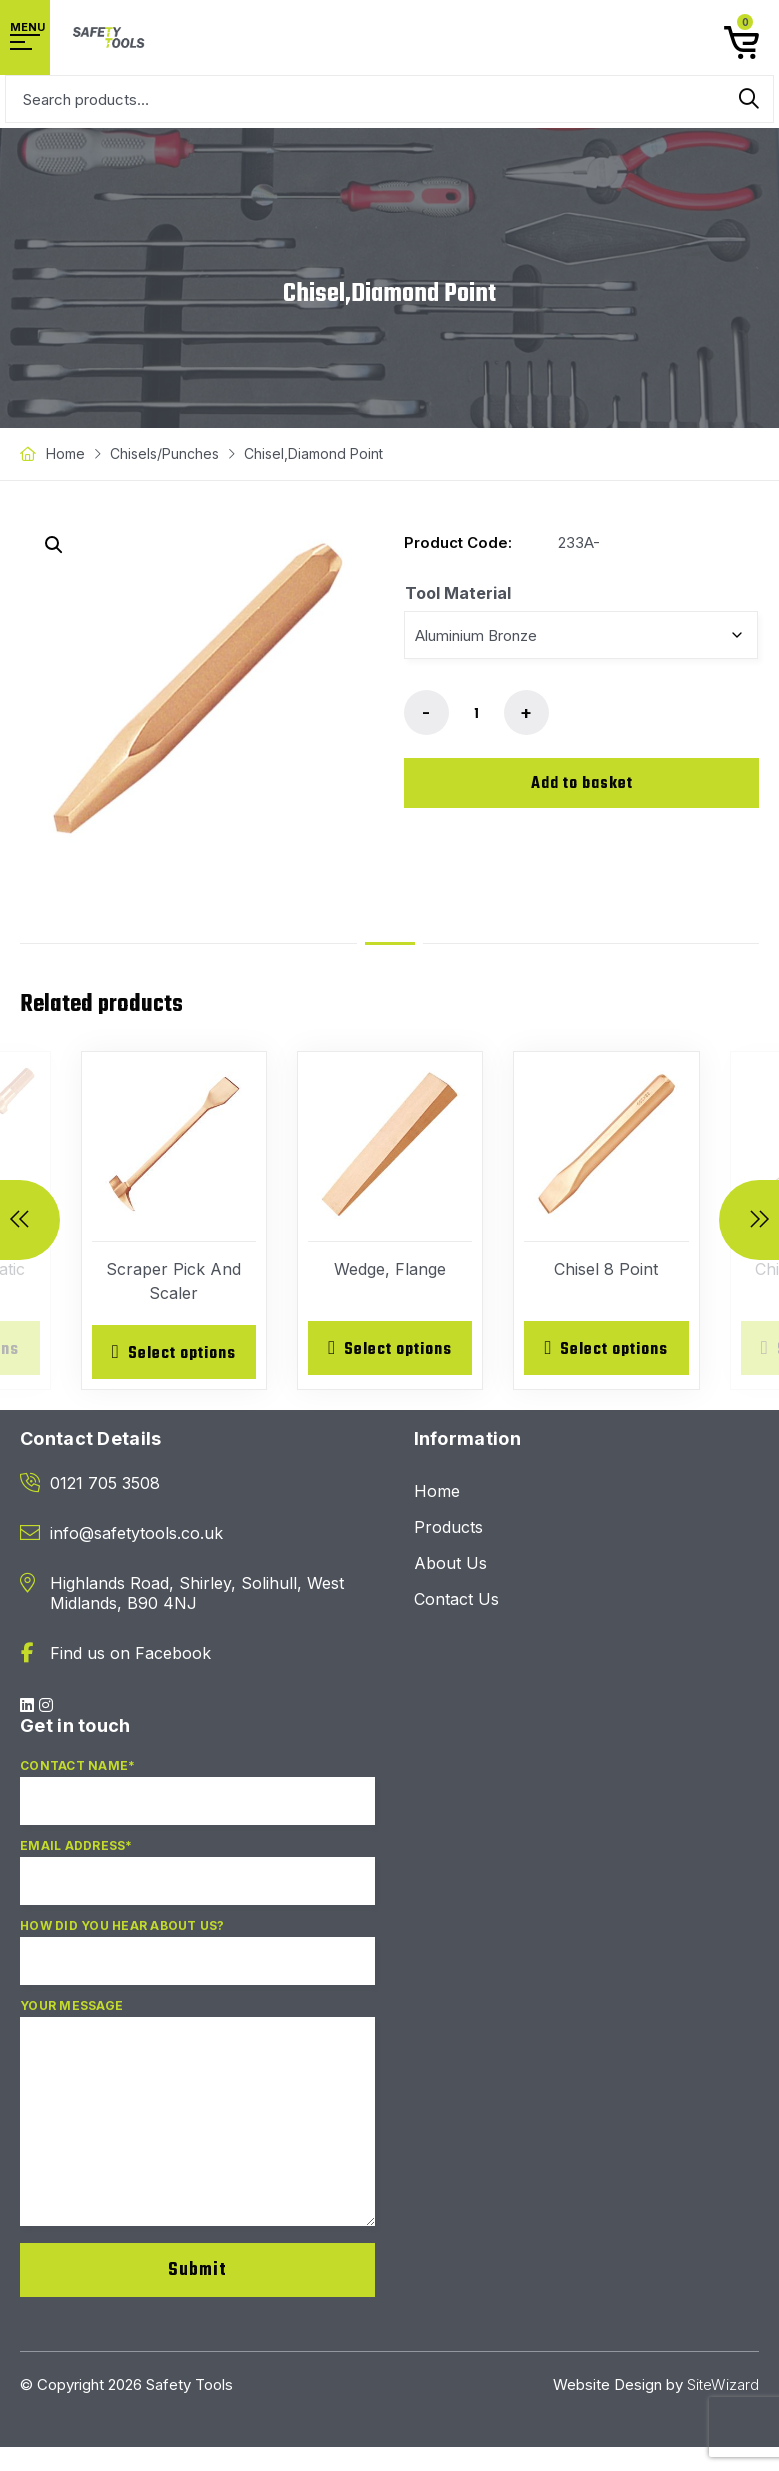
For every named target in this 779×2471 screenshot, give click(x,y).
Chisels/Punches (164, 453)
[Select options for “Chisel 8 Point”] (606, 1360)
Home (65, 453)
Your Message (197, 2145)
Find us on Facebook (130, 1677)
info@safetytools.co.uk (136, 1557)
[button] (54, 545)
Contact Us (456, 1623)
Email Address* (197, 1904)
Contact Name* (197, 1824)
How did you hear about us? (197, 1984)
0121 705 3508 (105, 1507)
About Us (450, 1587)
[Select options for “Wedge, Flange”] (390, 1360)
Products (448, 1551)
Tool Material (458, 593)
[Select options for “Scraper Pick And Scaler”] (174, 1364)
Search (749, 99)
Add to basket (582, 784)
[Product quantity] (476, 714)
